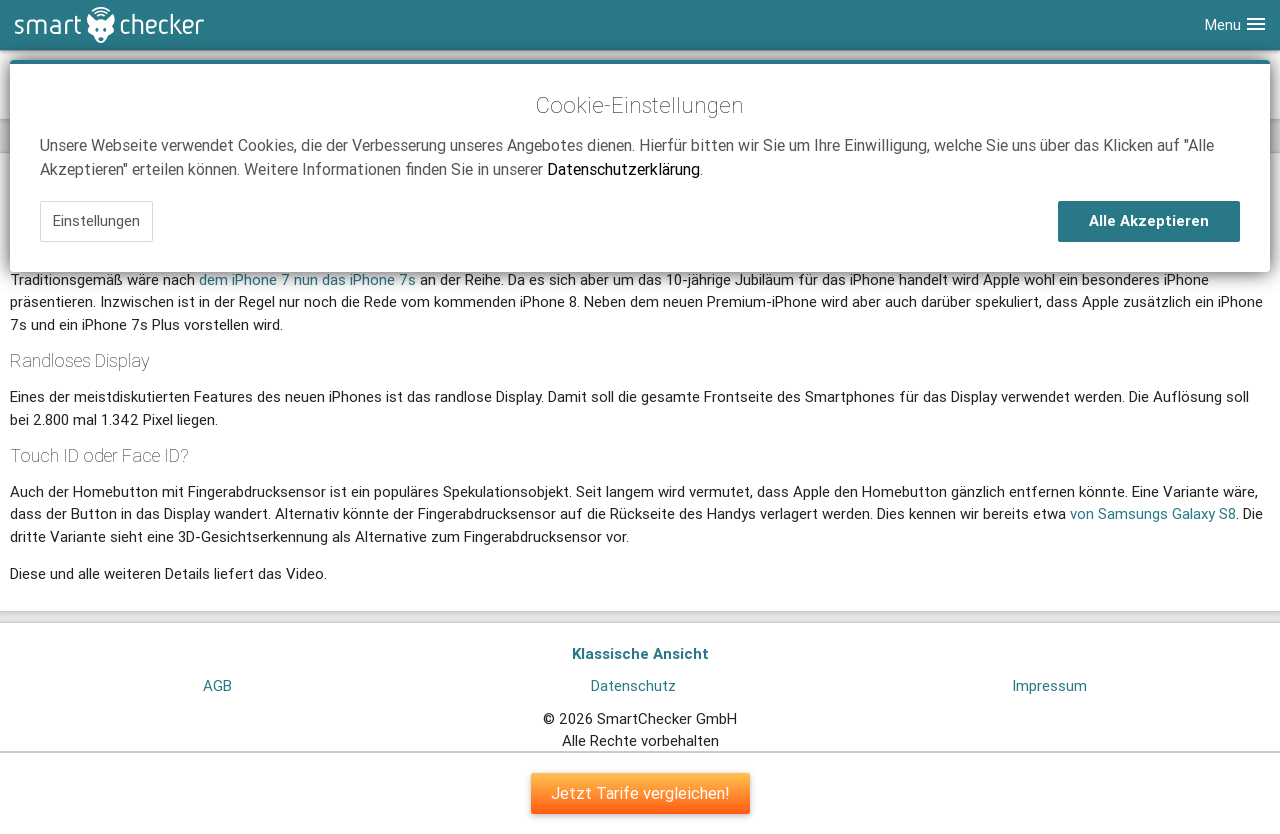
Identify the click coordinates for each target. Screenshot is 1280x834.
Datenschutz (633, 685)
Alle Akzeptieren (1149, 220)
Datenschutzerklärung (623, 169)
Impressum (1049, 685)
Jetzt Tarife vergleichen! (640, 793)
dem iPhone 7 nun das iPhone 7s (307, 279)
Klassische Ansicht (640, 653)
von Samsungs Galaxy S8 (1153, 513)
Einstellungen (96, 220)
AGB (217, 685)
